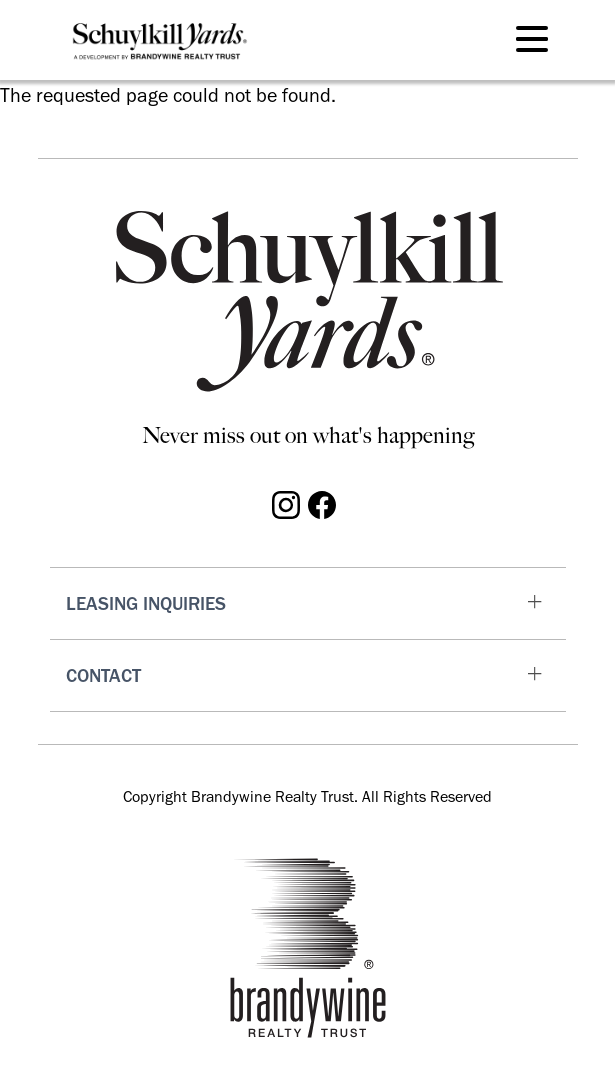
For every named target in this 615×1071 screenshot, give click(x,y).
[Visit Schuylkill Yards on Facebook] (322, 503)
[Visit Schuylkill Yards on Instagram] (286, 503)
